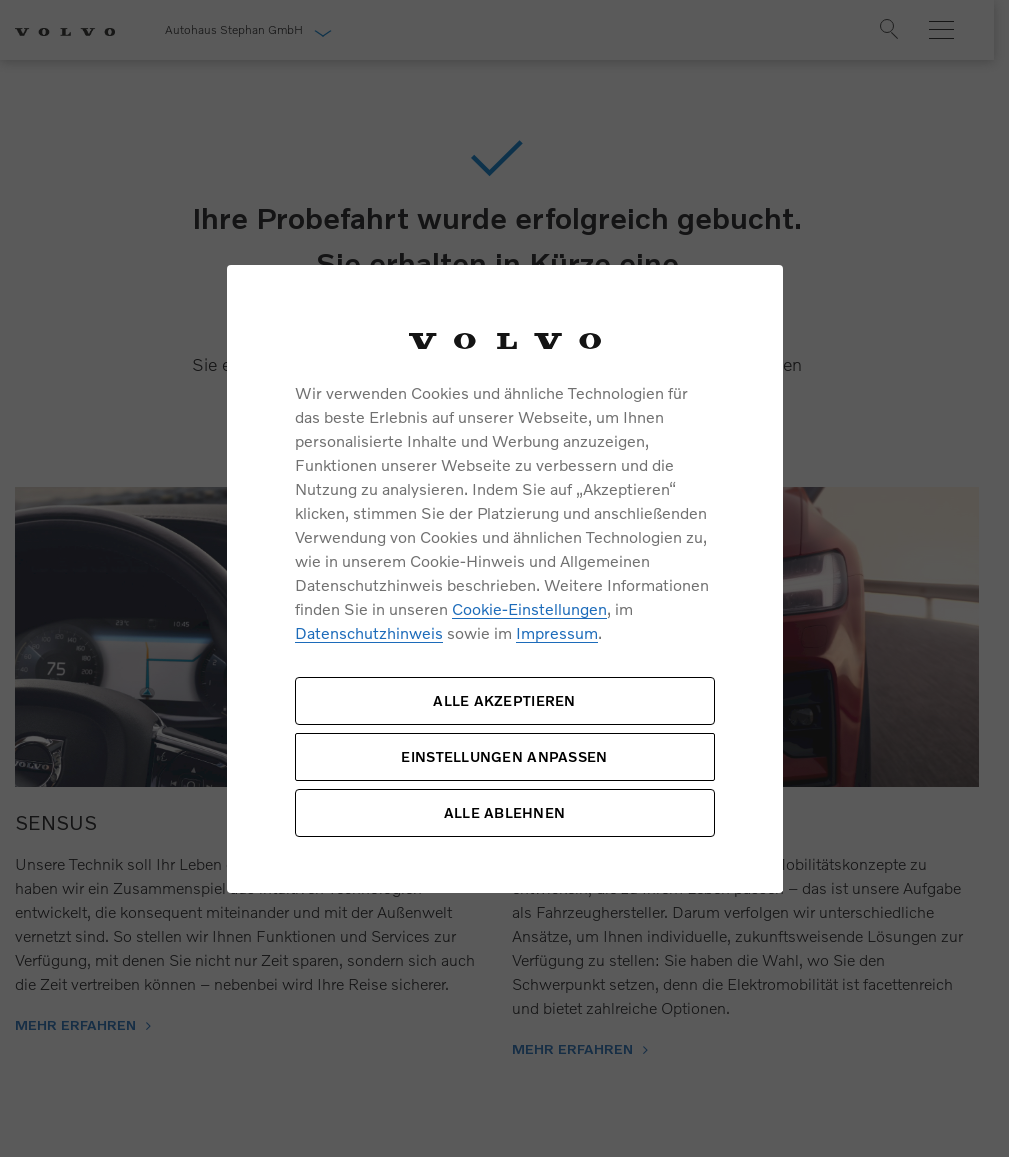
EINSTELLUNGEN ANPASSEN (504, 756)
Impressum (557, 632)
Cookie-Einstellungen (529, 608)
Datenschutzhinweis (369, 632)
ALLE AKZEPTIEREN (504, 700)
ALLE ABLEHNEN (505, 812)
